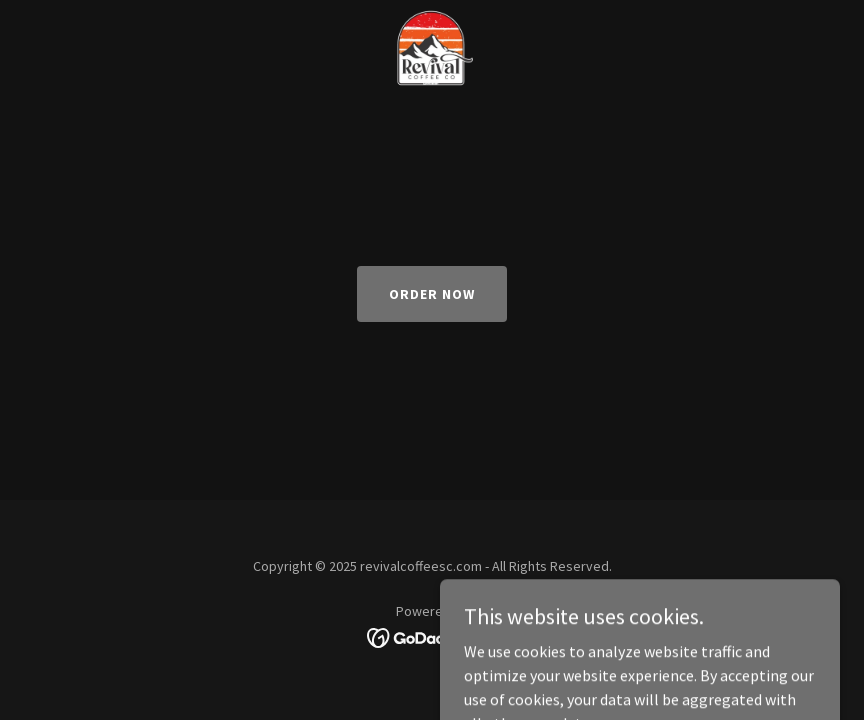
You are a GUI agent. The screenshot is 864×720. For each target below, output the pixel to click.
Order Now (432, 294)
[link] (432, 16)
